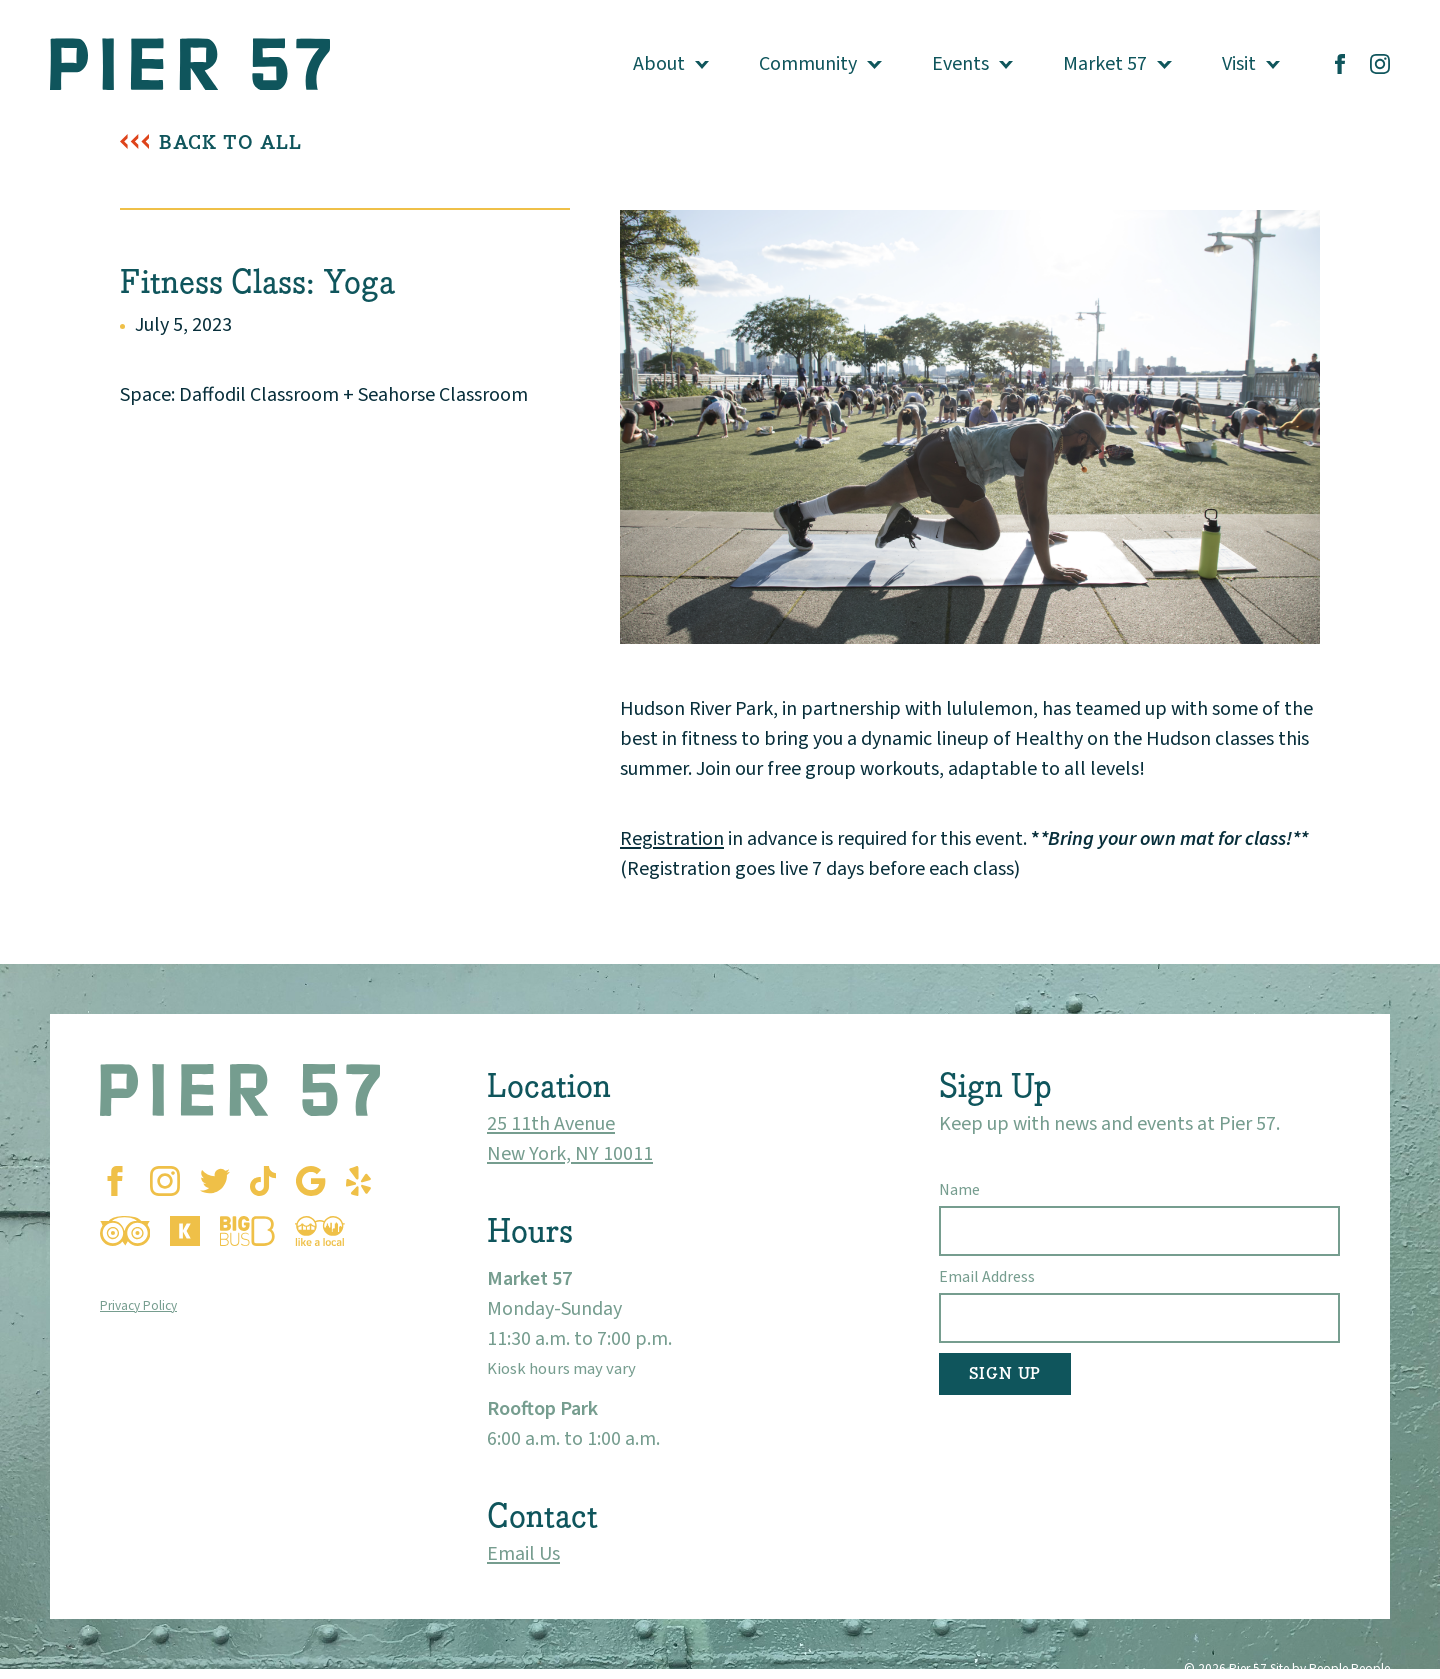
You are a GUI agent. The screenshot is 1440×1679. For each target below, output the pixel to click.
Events (960, 64)
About (659, 64)
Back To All (230, 142)
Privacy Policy (138, 1305)
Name (959, 1190)
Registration (672, 839)
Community (808, 64)
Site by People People (1330, 1668)
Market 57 (1105, 64)
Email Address (987, 1277)
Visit (1239, 64)
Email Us (523, 1554)
